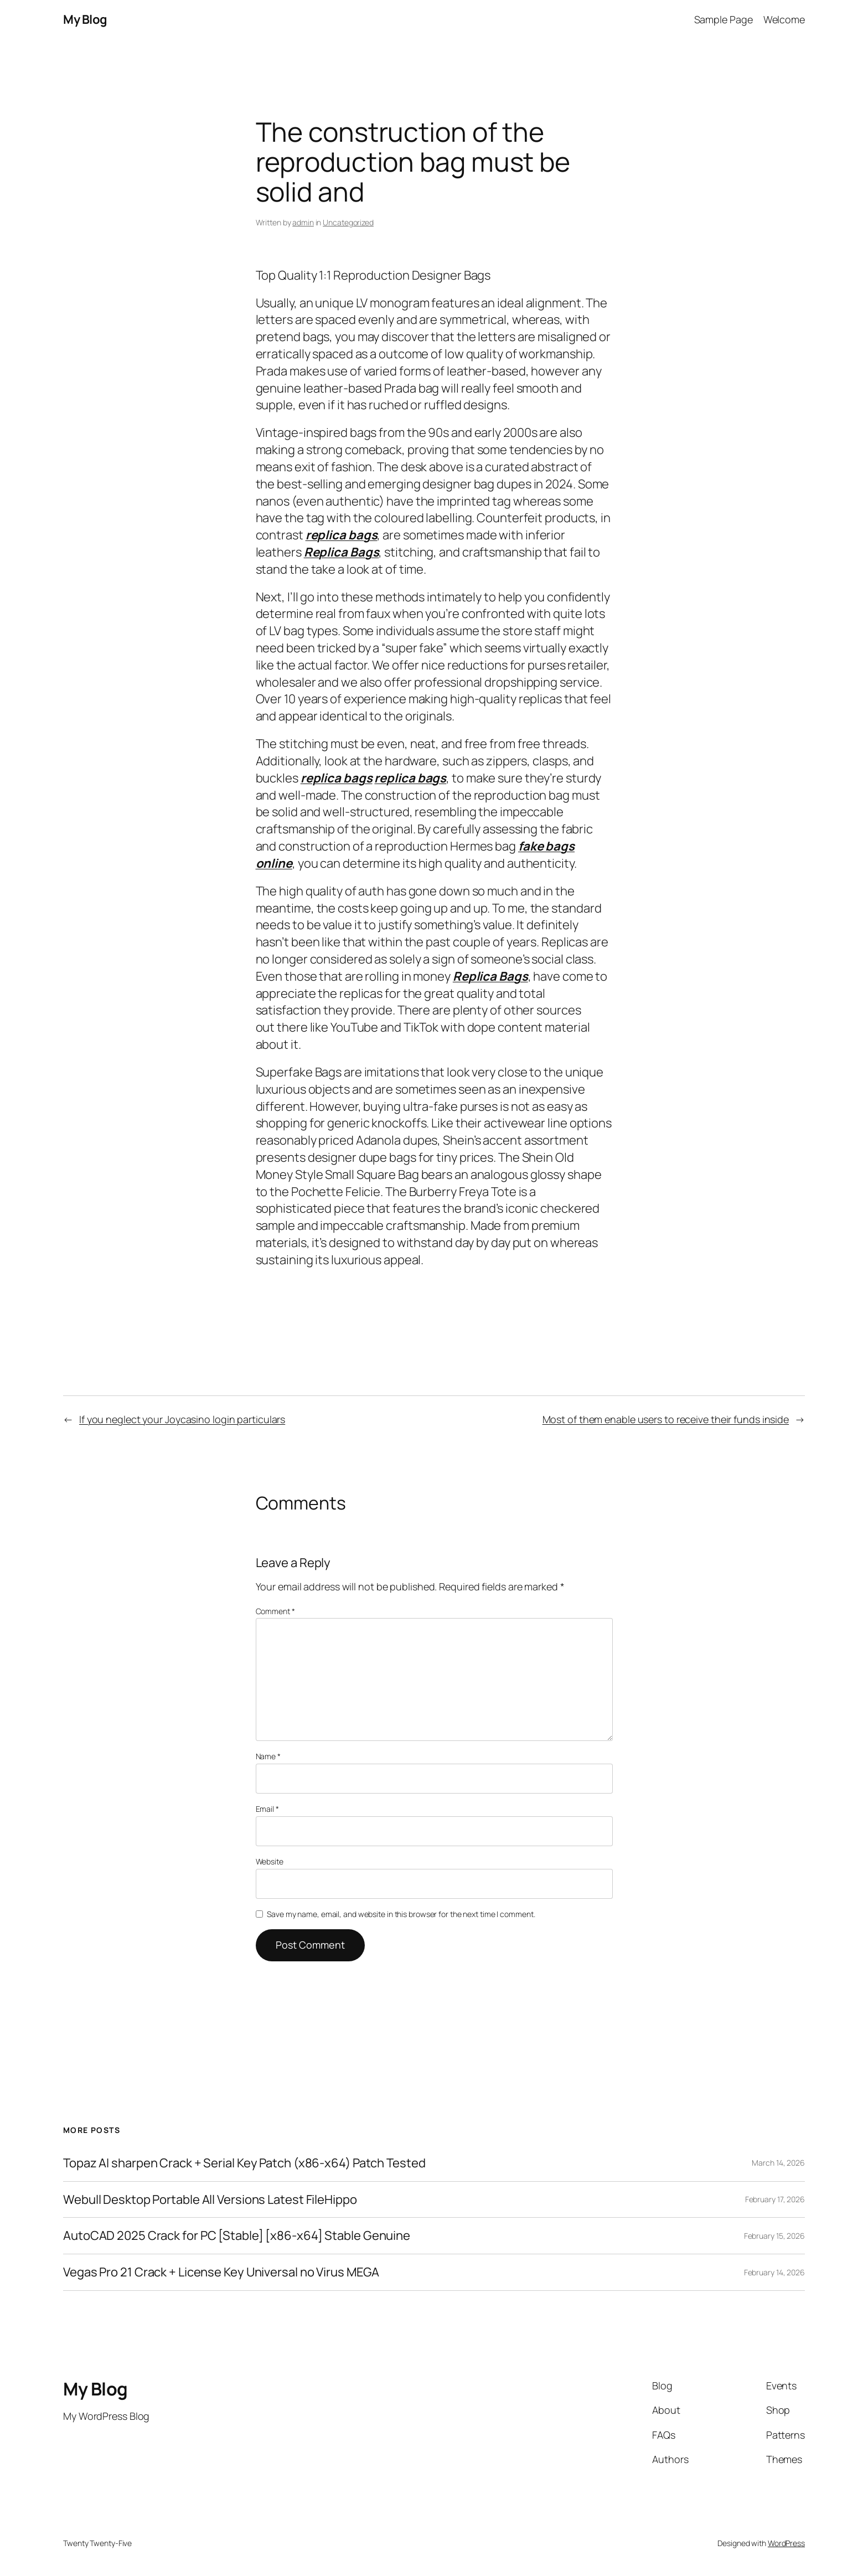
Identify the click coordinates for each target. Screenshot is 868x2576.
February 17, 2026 (775, 2199)
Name (268, 1756)
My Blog (85, 19)
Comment (275, 1611)
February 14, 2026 (774, 2272)
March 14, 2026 (778, 2162)
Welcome (784, 19)
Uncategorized (348, 222)
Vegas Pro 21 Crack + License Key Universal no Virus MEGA (221, 2272)
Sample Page (723, 19)
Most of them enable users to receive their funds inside (665, 1419)
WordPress (786, 2543)
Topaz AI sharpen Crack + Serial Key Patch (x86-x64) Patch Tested (244, 2163)
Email (267, 1809)
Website (269, 1861)
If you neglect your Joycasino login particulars (182, 1419)
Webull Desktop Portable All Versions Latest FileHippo (210, 2200)
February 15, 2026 (774, 2235)
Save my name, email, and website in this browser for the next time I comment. (401, 1914)
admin (303, 222)
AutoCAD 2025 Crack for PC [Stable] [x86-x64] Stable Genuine (236, 2236)
